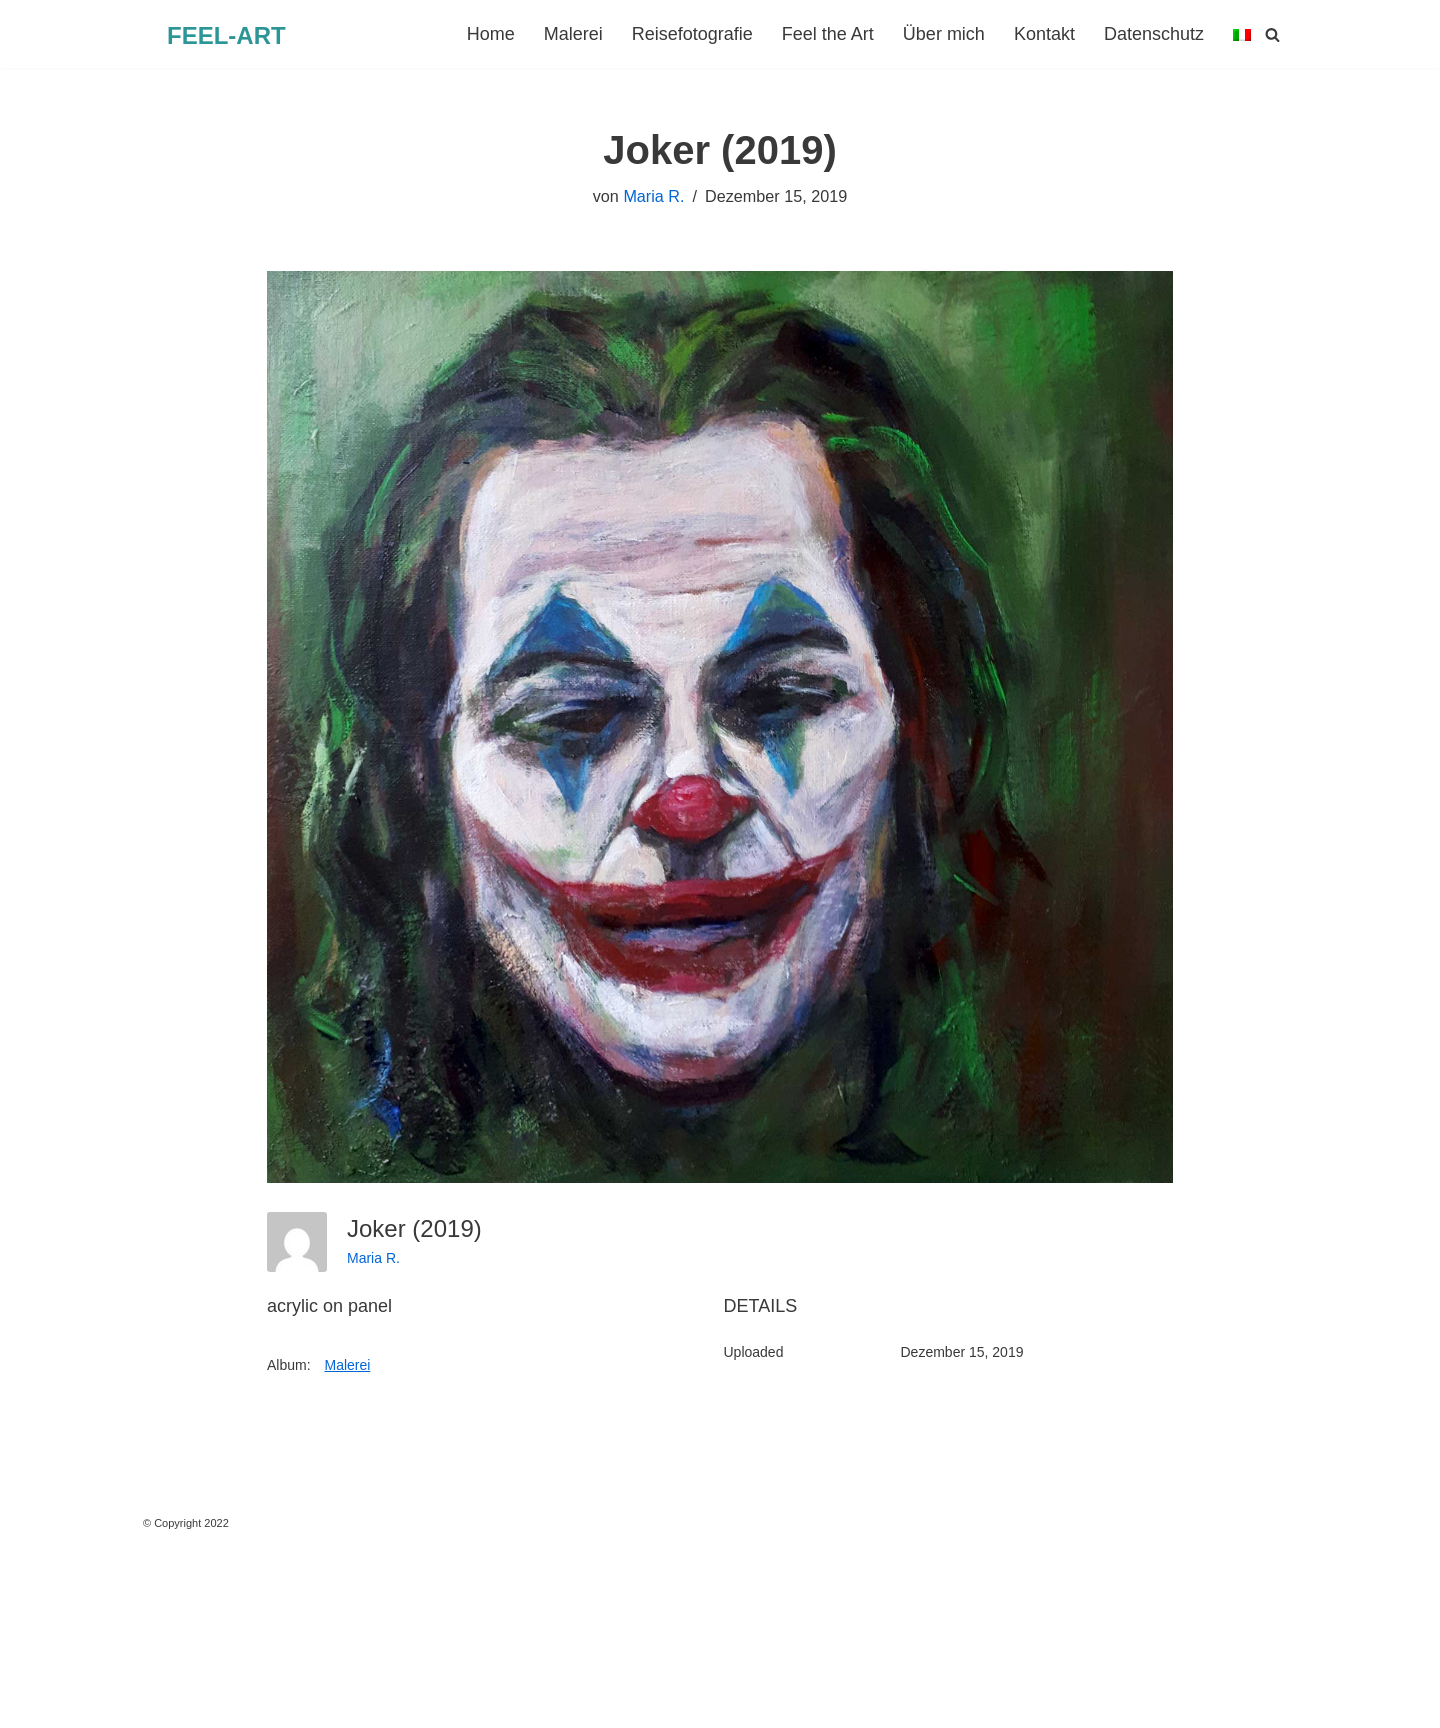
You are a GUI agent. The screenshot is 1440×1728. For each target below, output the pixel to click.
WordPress (242, 1701)
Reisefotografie (692, 34)
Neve (36, 1701)
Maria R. (653, 196)
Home (491, 34)
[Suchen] (1272, 34)
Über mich (944, 34)
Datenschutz (1154, 34)
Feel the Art (828, 34)
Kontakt (1044, 34)
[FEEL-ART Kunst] (226, 36)
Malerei (573, 34)
